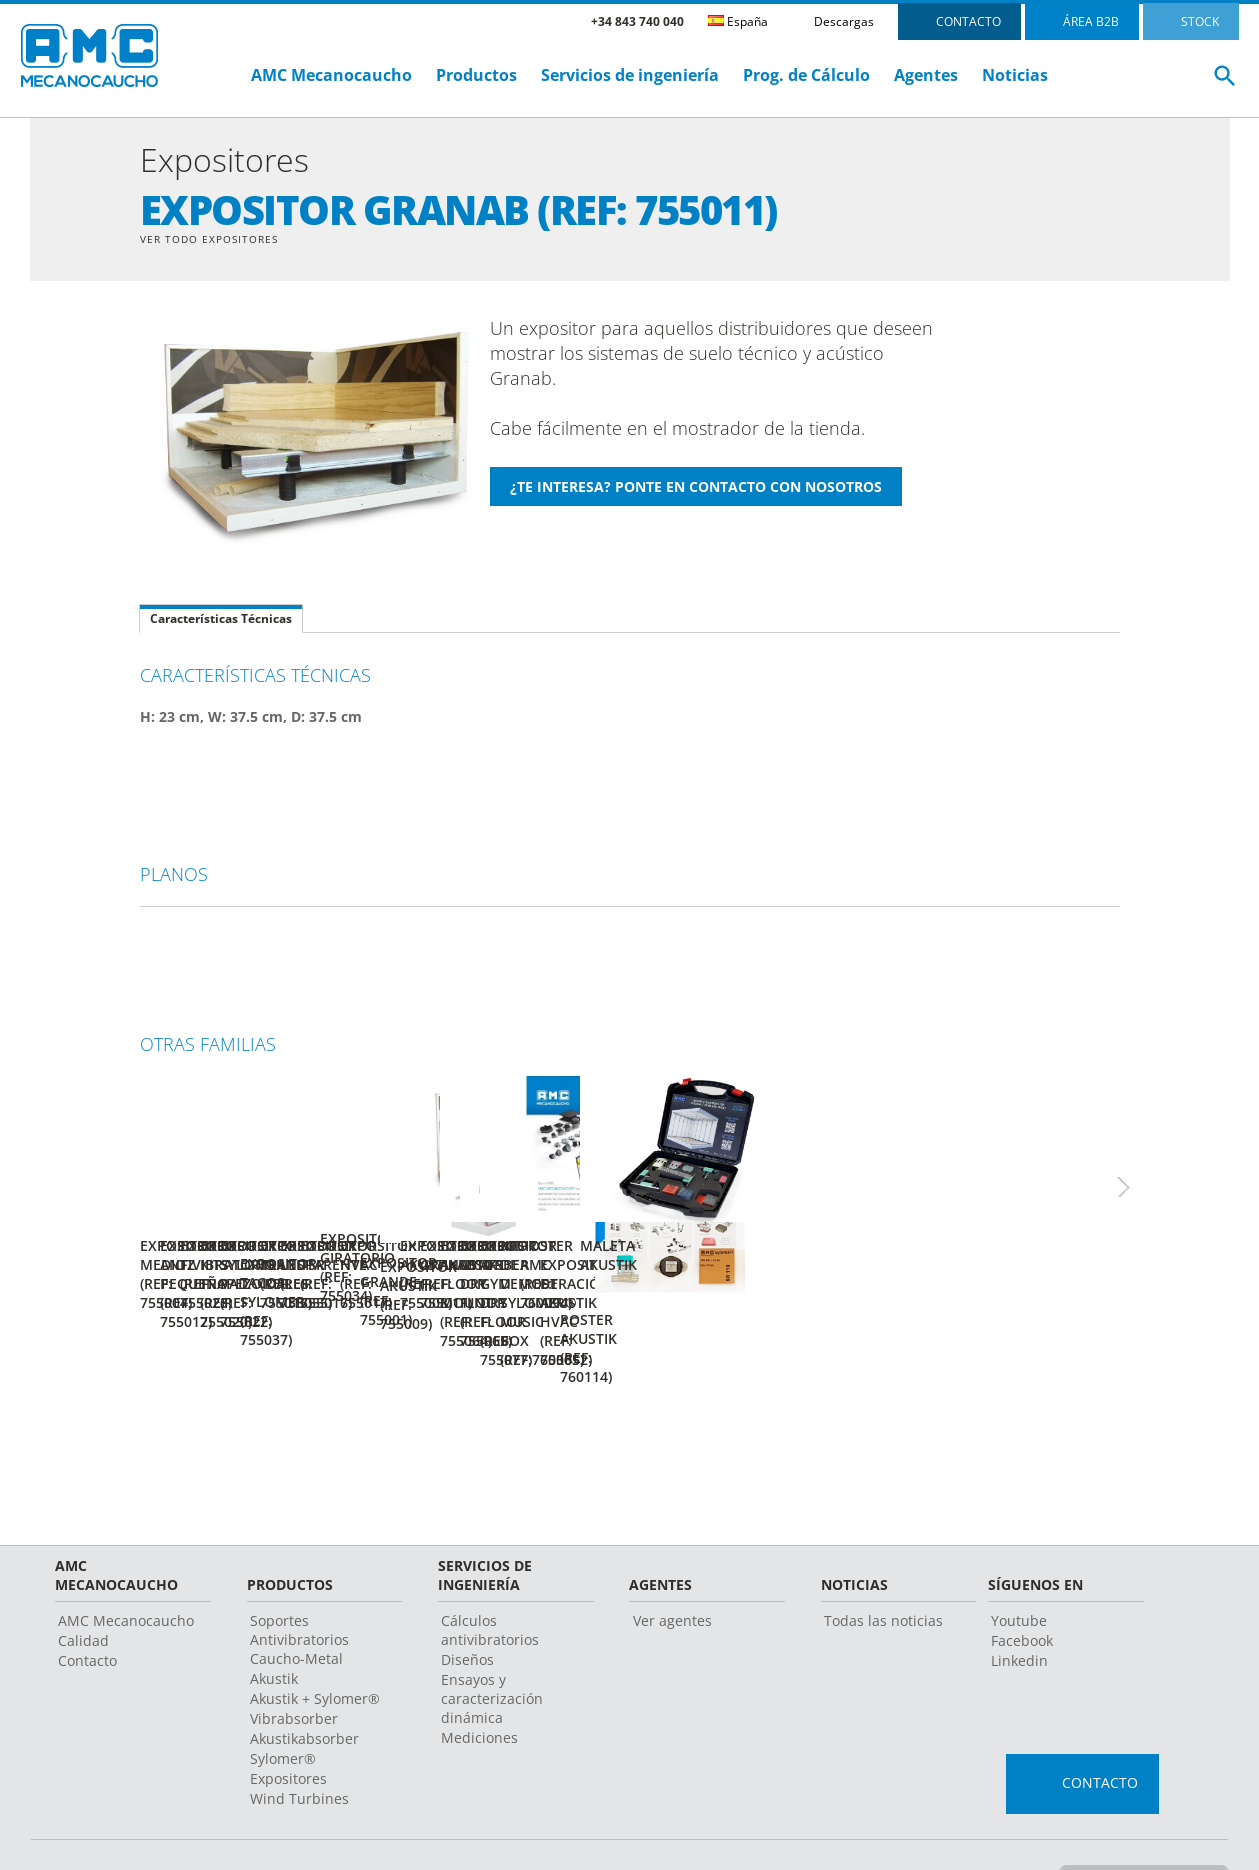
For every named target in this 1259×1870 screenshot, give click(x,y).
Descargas (844, 21)
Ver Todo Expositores (219, 239)
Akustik (274, 1623)
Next (1145, 1172)
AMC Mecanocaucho (331, 75)
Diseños (467, 1604)
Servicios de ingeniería (630, 75)
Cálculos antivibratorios (490, 1575)
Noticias (1015, 75)
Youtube (1019, 1565)
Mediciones (479, 1682)
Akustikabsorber (304, 1683)
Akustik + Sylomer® (315, 1643)
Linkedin (1019, 1605)
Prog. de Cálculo (806, 75)
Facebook (1022, 1585)
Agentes (926, 75)
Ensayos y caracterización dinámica (492, 1643)
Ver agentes (672, 1565)
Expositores (288, 1723)
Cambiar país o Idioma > (1139, 1824)
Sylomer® (283, 1703)
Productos (476, 75)
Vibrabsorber (294, 1663)
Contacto (87, 1605)
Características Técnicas (221, 621)
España (738, 21)
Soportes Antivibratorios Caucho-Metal (299, 1584)
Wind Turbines (299, 1743)
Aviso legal (573, 1824)
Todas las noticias (883, 1565)
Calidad (83, 1585)
